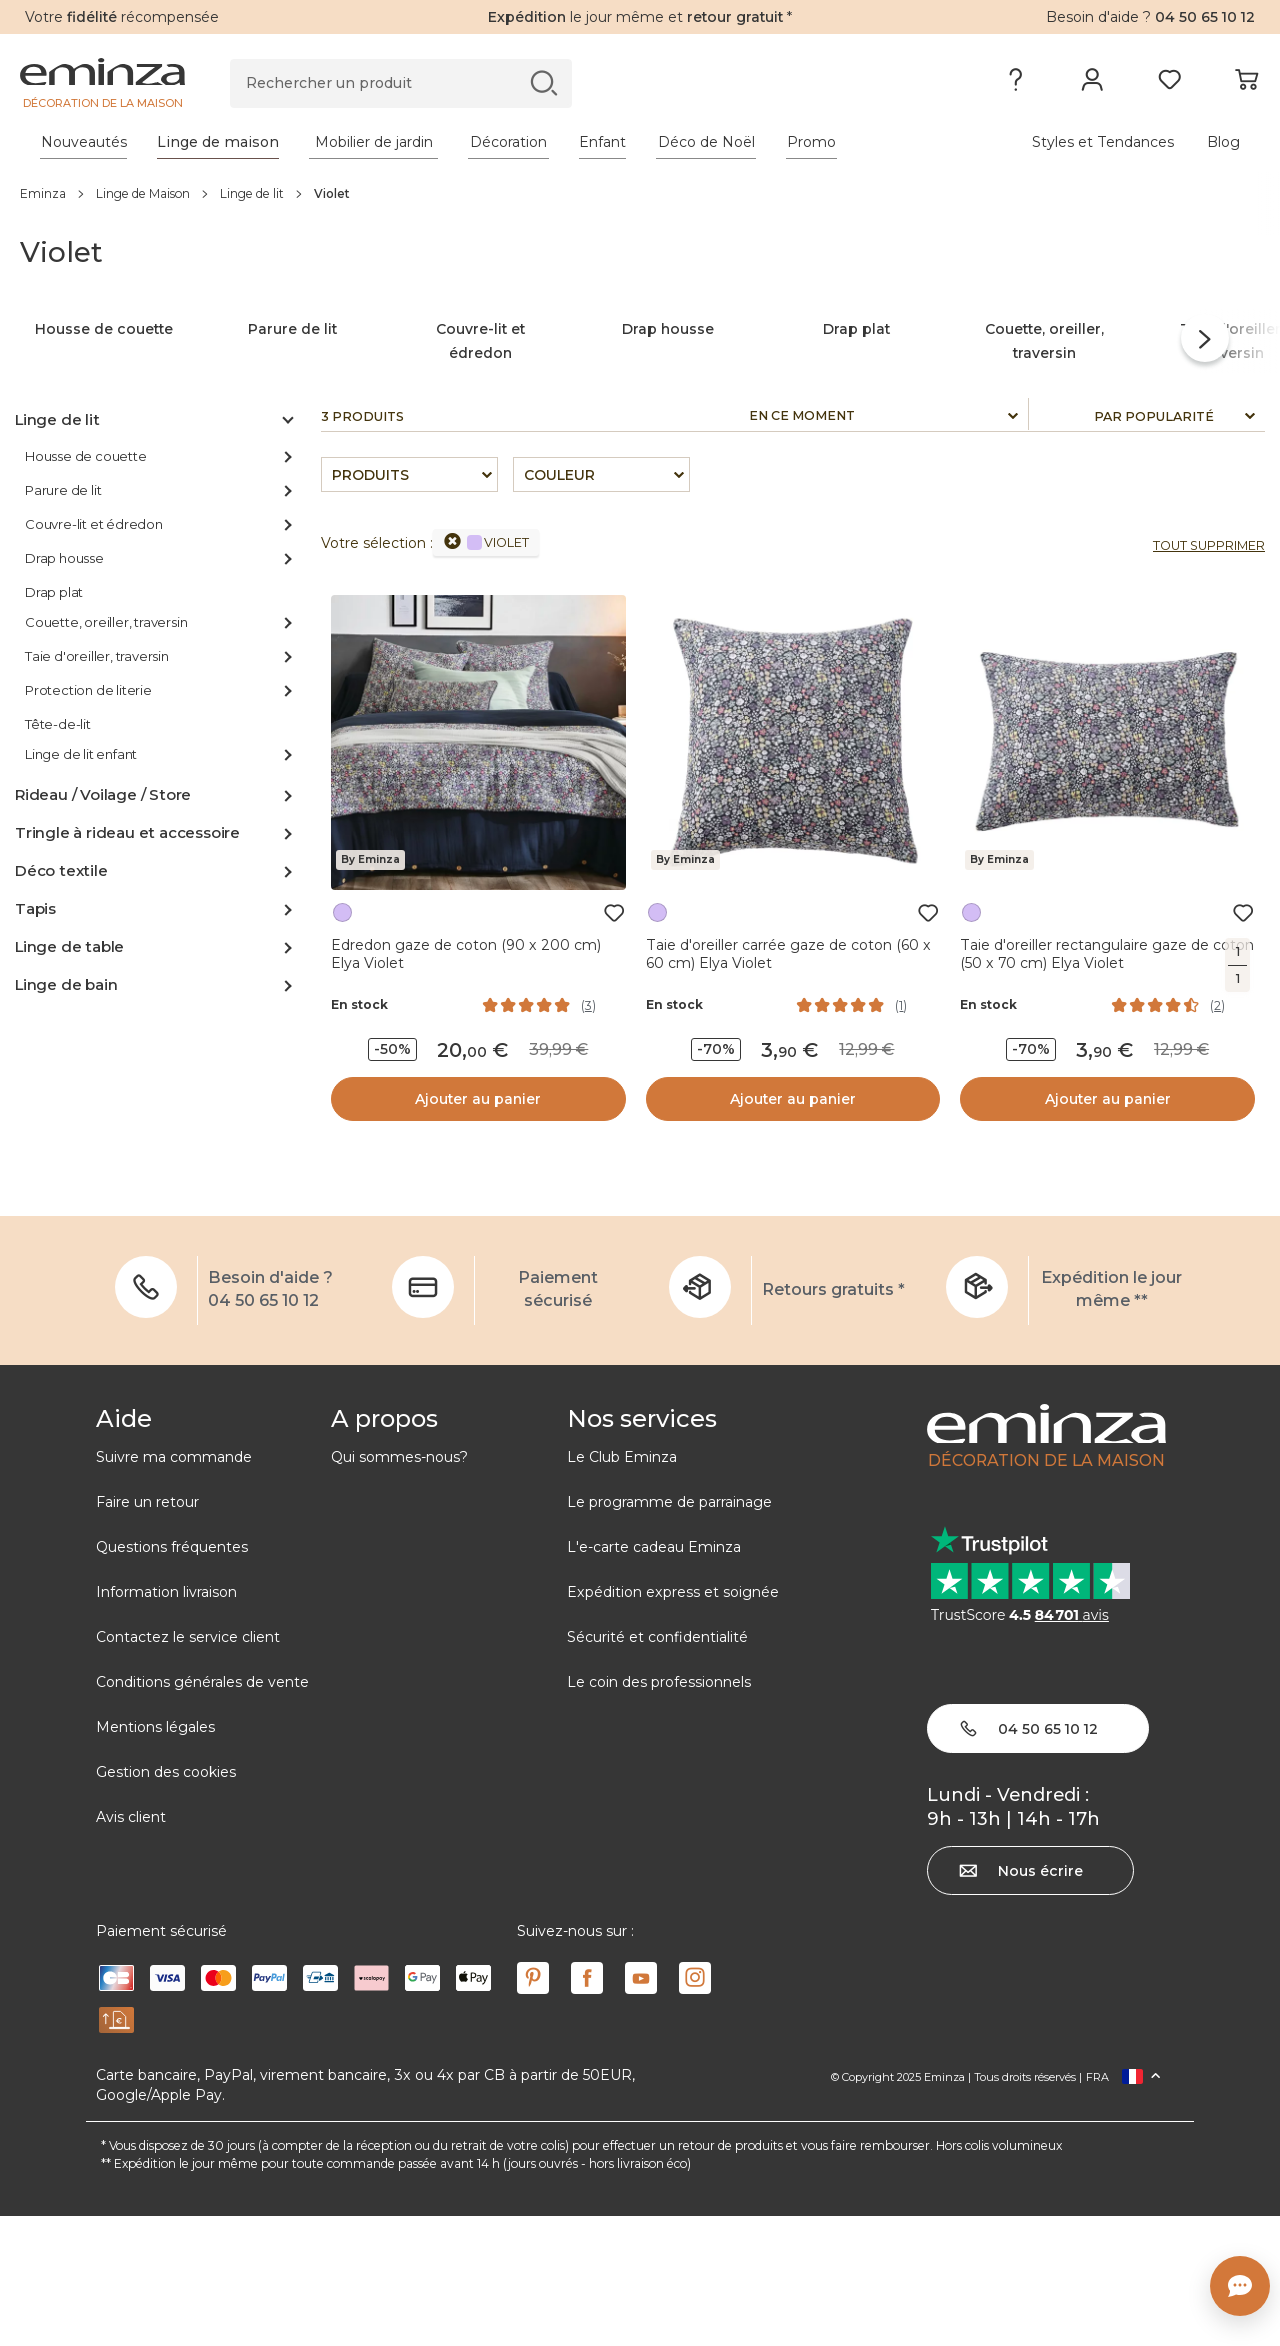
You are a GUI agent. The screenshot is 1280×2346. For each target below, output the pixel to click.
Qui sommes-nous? (399, 1586)
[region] (640, 193)
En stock (359, 1134)
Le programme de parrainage (669, 1631)
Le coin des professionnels (659, 1811)
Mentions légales (155, 1856)
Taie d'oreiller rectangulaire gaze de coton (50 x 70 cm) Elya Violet (1107, 1083)
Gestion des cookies (166, 1901)
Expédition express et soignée (673, 1721)
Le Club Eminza (622, 1586)
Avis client (131, 1946)
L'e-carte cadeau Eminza (654, 1676)
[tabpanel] (487, 142)
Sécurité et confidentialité (657, 1766)
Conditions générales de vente (202, 1811)
